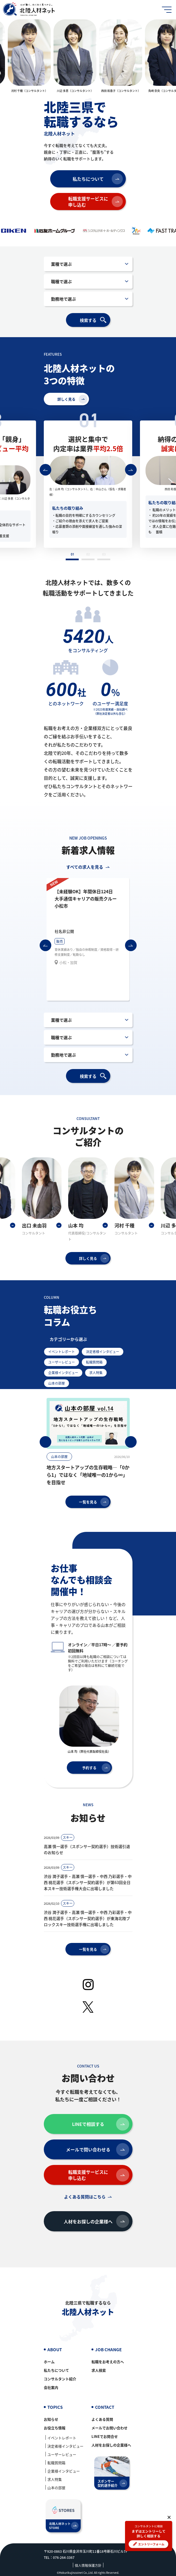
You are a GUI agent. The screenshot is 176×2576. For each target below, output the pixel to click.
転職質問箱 (94, 1362)
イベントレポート (61, 1351)
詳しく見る (72, 399)
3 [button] (103, 556)
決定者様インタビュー (102, 1351)
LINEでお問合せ (104, 2436)
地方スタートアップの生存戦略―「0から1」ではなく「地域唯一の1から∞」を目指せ (88, 1475)
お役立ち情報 (54, 2427)
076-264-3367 (64, 2557)
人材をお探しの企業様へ (96, 2221)
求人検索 (98, 2370)
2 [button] (88, 556)
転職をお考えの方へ (107, 2361)
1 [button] (72, 556)
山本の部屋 (56, 1383)
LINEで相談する (100, 2124)
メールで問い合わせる (97, 2149)
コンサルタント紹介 (60, 2378)
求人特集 (96, 1372)
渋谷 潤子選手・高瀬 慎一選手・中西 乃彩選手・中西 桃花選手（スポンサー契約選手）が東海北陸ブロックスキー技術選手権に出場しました (88, 1918)
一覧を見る (94, 1502)
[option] (29, 56)
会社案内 (51, 2387)
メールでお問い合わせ (109, 2427)
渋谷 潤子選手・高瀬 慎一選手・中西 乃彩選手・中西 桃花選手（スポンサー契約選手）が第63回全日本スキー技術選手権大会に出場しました (88, 1882)
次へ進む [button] (131, 470)
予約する (96, 1767)
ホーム (49, 2361)
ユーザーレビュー (61, 1362)
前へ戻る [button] (45, 470)
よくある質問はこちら (85, 2197)
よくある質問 (102, 2419)
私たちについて (98, 178)
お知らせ (51, 2419)
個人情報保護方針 (88, 2565)
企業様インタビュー (63, 1372)
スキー (68, 1837)
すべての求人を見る (84, 867)
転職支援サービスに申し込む (95, 201)
